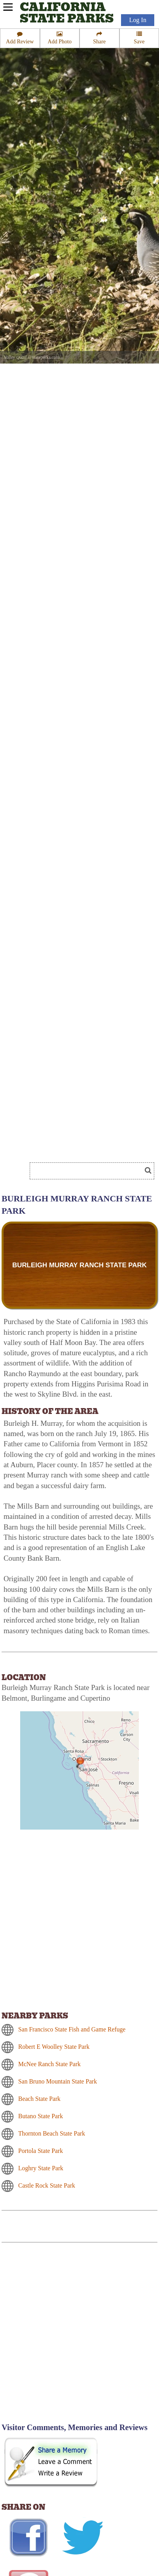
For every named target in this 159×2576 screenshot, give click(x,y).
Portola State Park (40, 2150)
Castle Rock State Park (46, 2185)
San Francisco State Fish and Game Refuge (71, 2029)
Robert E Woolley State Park (53, 2046)
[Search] (89, 1171)
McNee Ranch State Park (49, 2064)
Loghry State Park (40, 2168)
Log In (137, 20)
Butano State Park (40, 2116)
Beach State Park (39, 2098)
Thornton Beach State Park (51, 2133)
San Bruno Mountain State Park (57, 2081)
